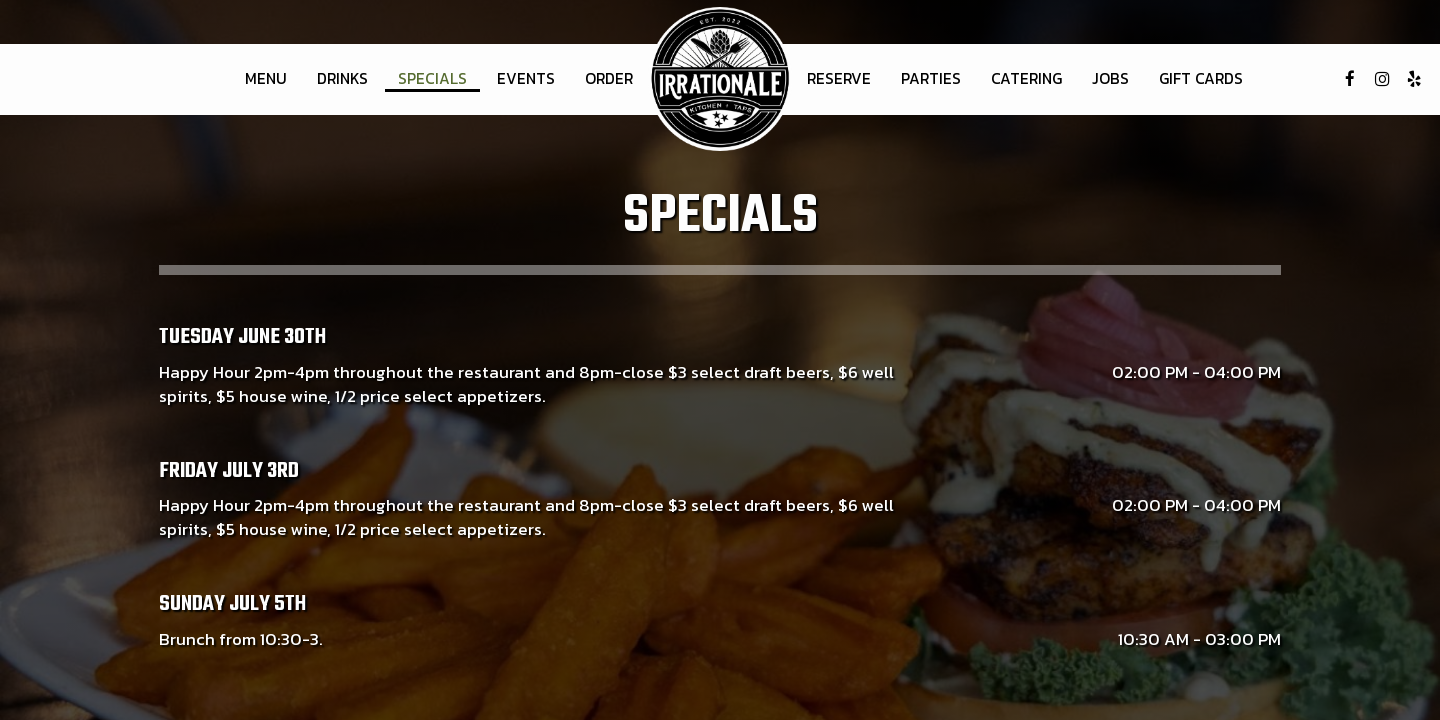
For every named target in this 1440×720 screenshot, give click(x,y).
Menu (266, 79)
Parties (931, 79)
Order (609, 79)
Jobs (1110, 79)
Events (526, 79)
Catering (1026, 79)
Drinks (342, 79)
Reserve (839, 79)
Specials (432, 79)
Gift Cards (1201, 79)
